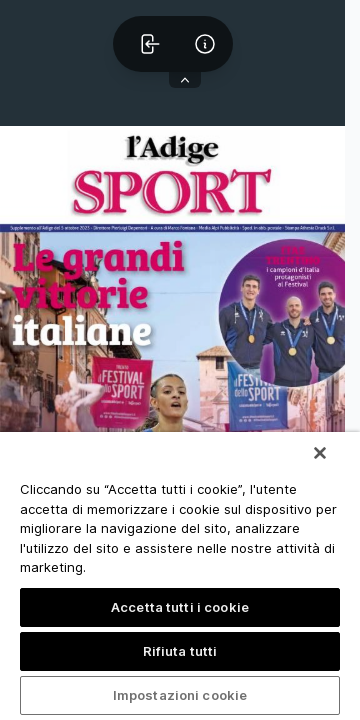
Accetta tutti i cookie (180, 607)
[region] (180, 576)
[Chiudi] (320, 453)
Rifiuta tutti (180, 651)
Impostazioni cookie (180, 695)
